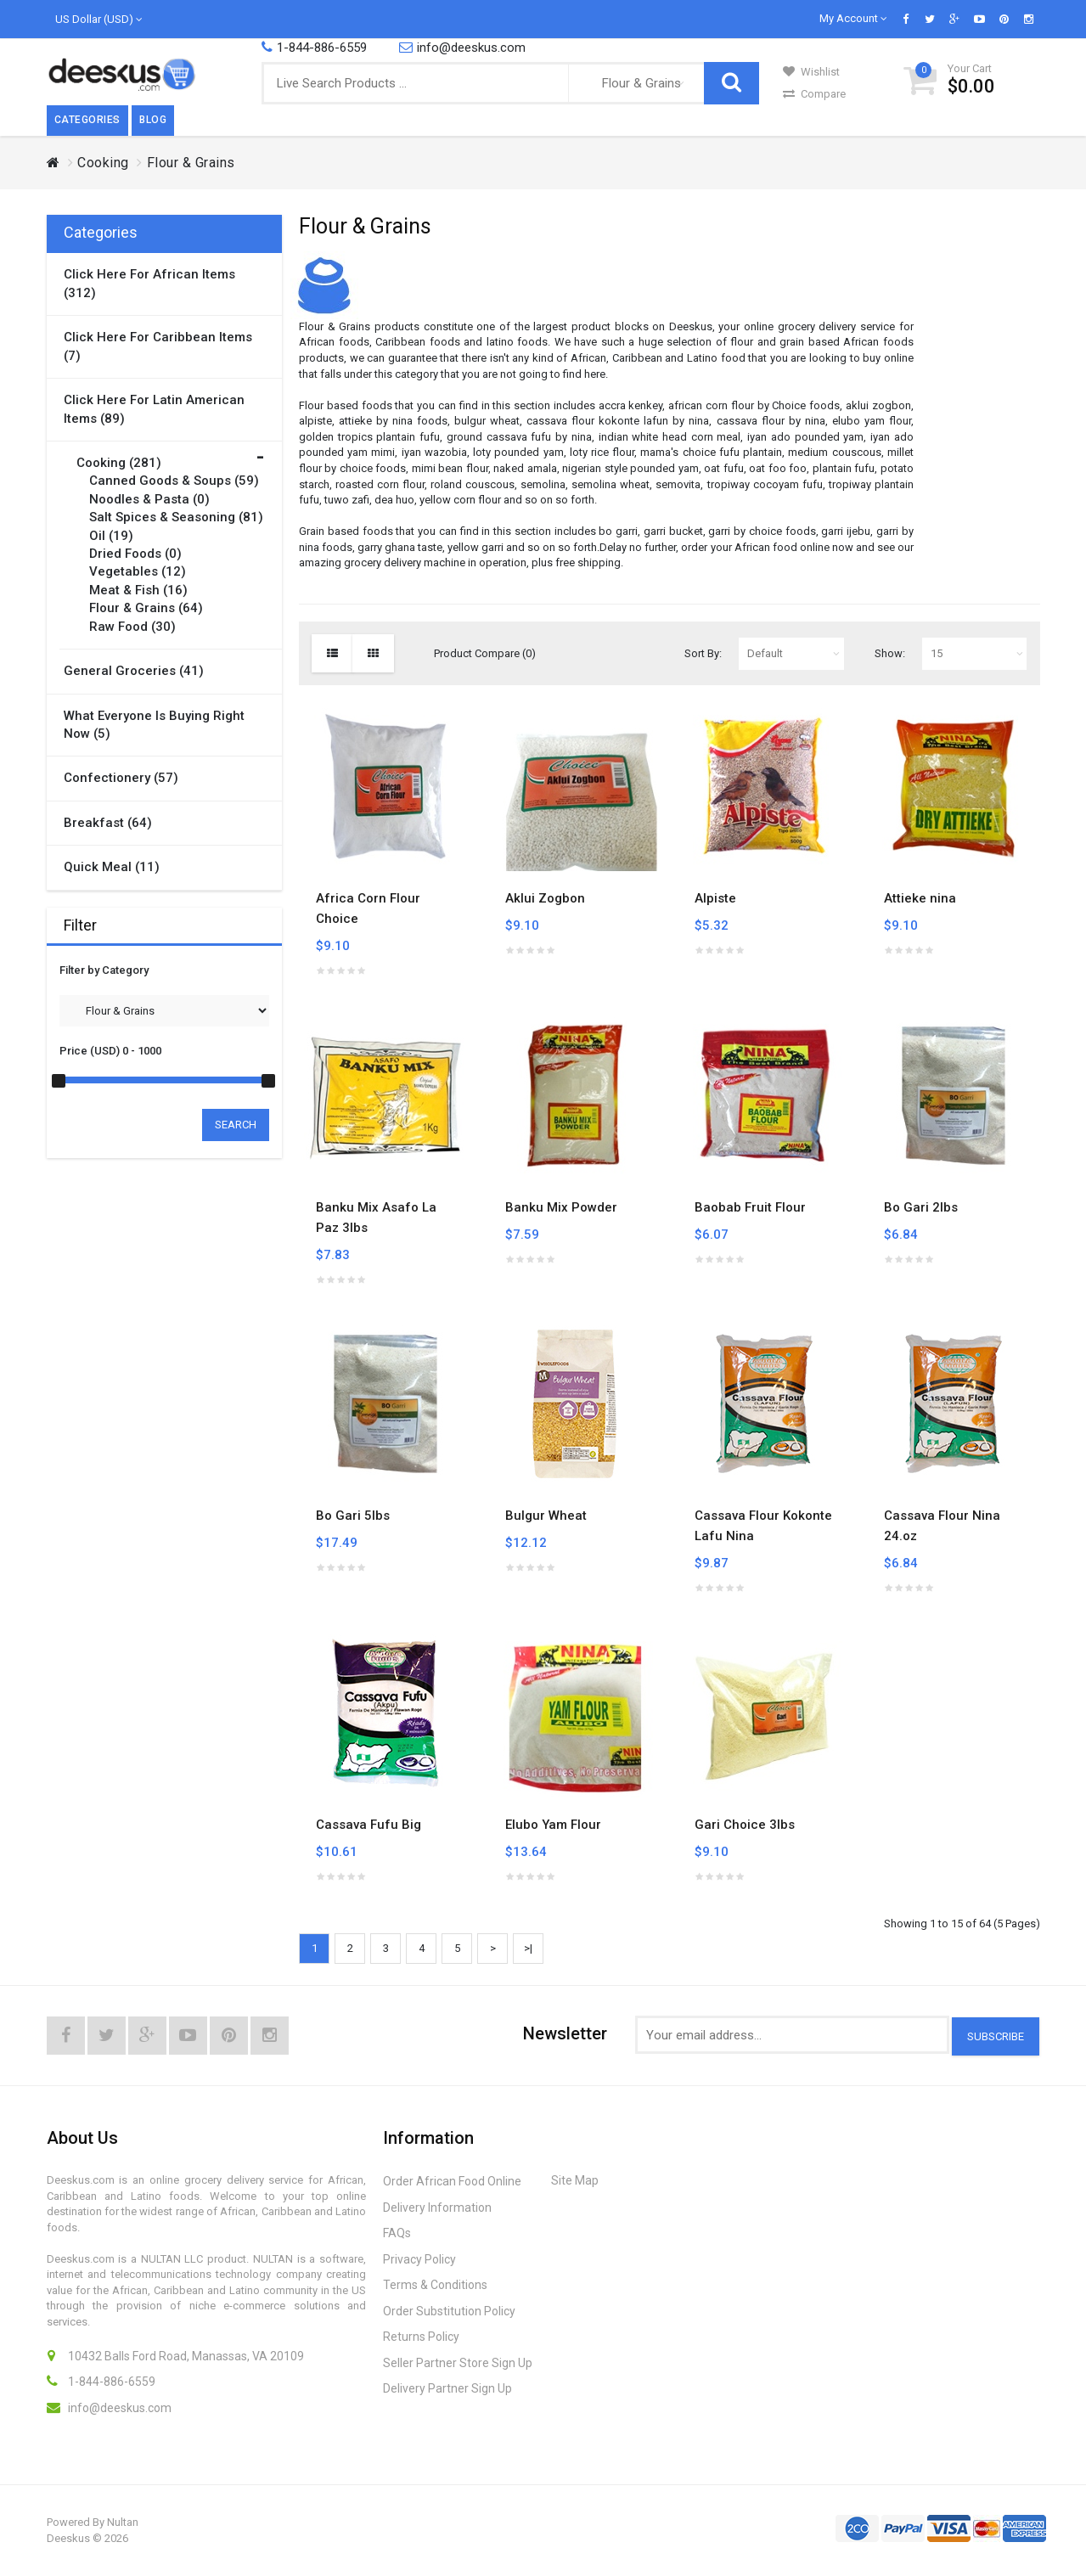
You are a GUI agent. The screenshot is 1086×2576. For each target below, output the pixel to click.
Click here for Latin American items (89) (154, 408)
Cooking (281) (118, 462)
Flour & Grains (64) (146, 608)
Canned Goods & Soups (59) (174, 480)
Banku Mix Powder (561, 1207)
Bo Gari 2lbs (921, 1207)
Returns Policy (421, 2336)
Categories (87, 120)
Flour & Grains (191, 163)
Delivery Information (437, 2207)
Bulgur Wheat (546, 1515)
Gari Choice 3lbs (745, 1824)
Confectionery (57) (121, 777)
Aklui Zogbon (545, 898)
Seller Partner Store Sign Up (457, 2363)
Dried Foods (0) (135, 553)
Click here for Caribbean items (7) (158, 346)
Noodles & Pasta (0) (149, 499)
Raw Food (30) (132, 626)
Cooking (103, 163)
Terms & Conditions (435, 2285)
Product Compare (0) (485, 653)
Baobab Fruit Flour (750, 1207)
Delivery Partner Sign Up (447, 2388)
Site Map (575, 2180)
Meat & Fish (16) (138, 590)
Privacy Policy (419, 2259)
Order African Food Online (452, 2181)
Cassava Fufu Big (368, 1824)
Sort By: (703, 653)
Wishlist (811, 71)
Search (235, 1124)
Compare (814, 93)
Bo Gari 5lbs (353, 1515)
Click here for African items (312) (149, 283)
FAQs (397, 2233)
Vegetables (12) (137, 571)
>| (528, 1948)
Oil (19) (111, 535)
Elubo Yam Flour (553, 1824)
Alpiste (715, 898)
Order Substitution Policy (449, 2311)
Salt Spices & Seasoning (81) (176, 517)
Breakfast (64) (108, 822)
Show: (890, 653)
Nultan (122, 2522)
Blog (152, 120)
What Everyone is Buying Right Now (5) (154, 724)
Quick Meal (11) (112, 867)
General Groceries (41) (134, 670)
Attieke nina (920, 898)
